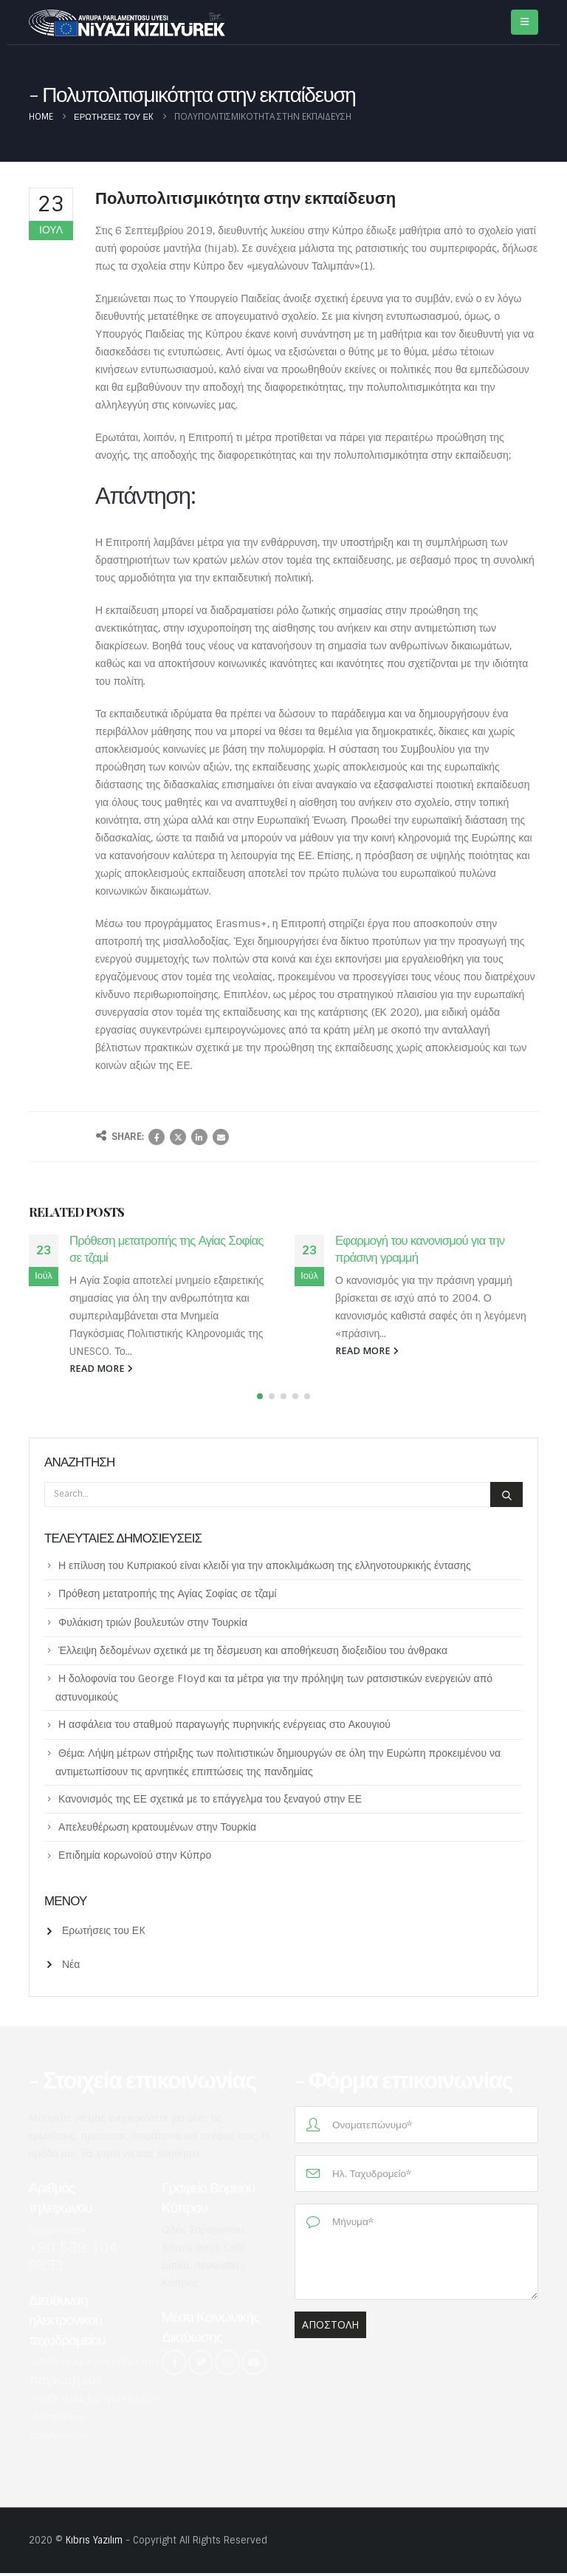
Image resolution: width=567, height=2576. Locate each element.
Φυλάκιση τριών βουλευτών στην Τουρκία (152, 1624)
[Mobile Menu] (524, 22)
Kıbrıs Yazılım (94, 2543)
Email (221, 1137)
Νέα (71, 1967)
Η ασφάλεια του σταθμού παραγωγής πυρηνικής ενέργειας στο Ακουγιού (224, 1727)
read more (101, 1368)
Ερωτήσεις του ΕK (103, 1933)
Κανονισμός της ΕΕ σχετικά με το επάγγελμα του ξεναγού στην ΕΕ (210, 1801)
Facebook (156, 1137)
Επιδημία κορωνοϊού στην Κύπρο (134, 1858)
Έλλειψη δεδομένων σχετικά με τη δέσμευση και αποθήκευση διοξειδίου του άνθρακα (252, 1653)
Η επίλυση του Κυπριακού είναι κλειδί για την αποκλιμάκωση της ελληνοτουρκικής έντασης (264, 1568)
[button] (260, 1399)
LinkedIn (199, 1137)
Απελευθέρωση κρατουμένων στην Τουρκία (157, 1830)
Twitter (178, 1137)
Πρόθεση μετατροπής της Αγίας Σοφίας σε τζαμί (167, 1596)
